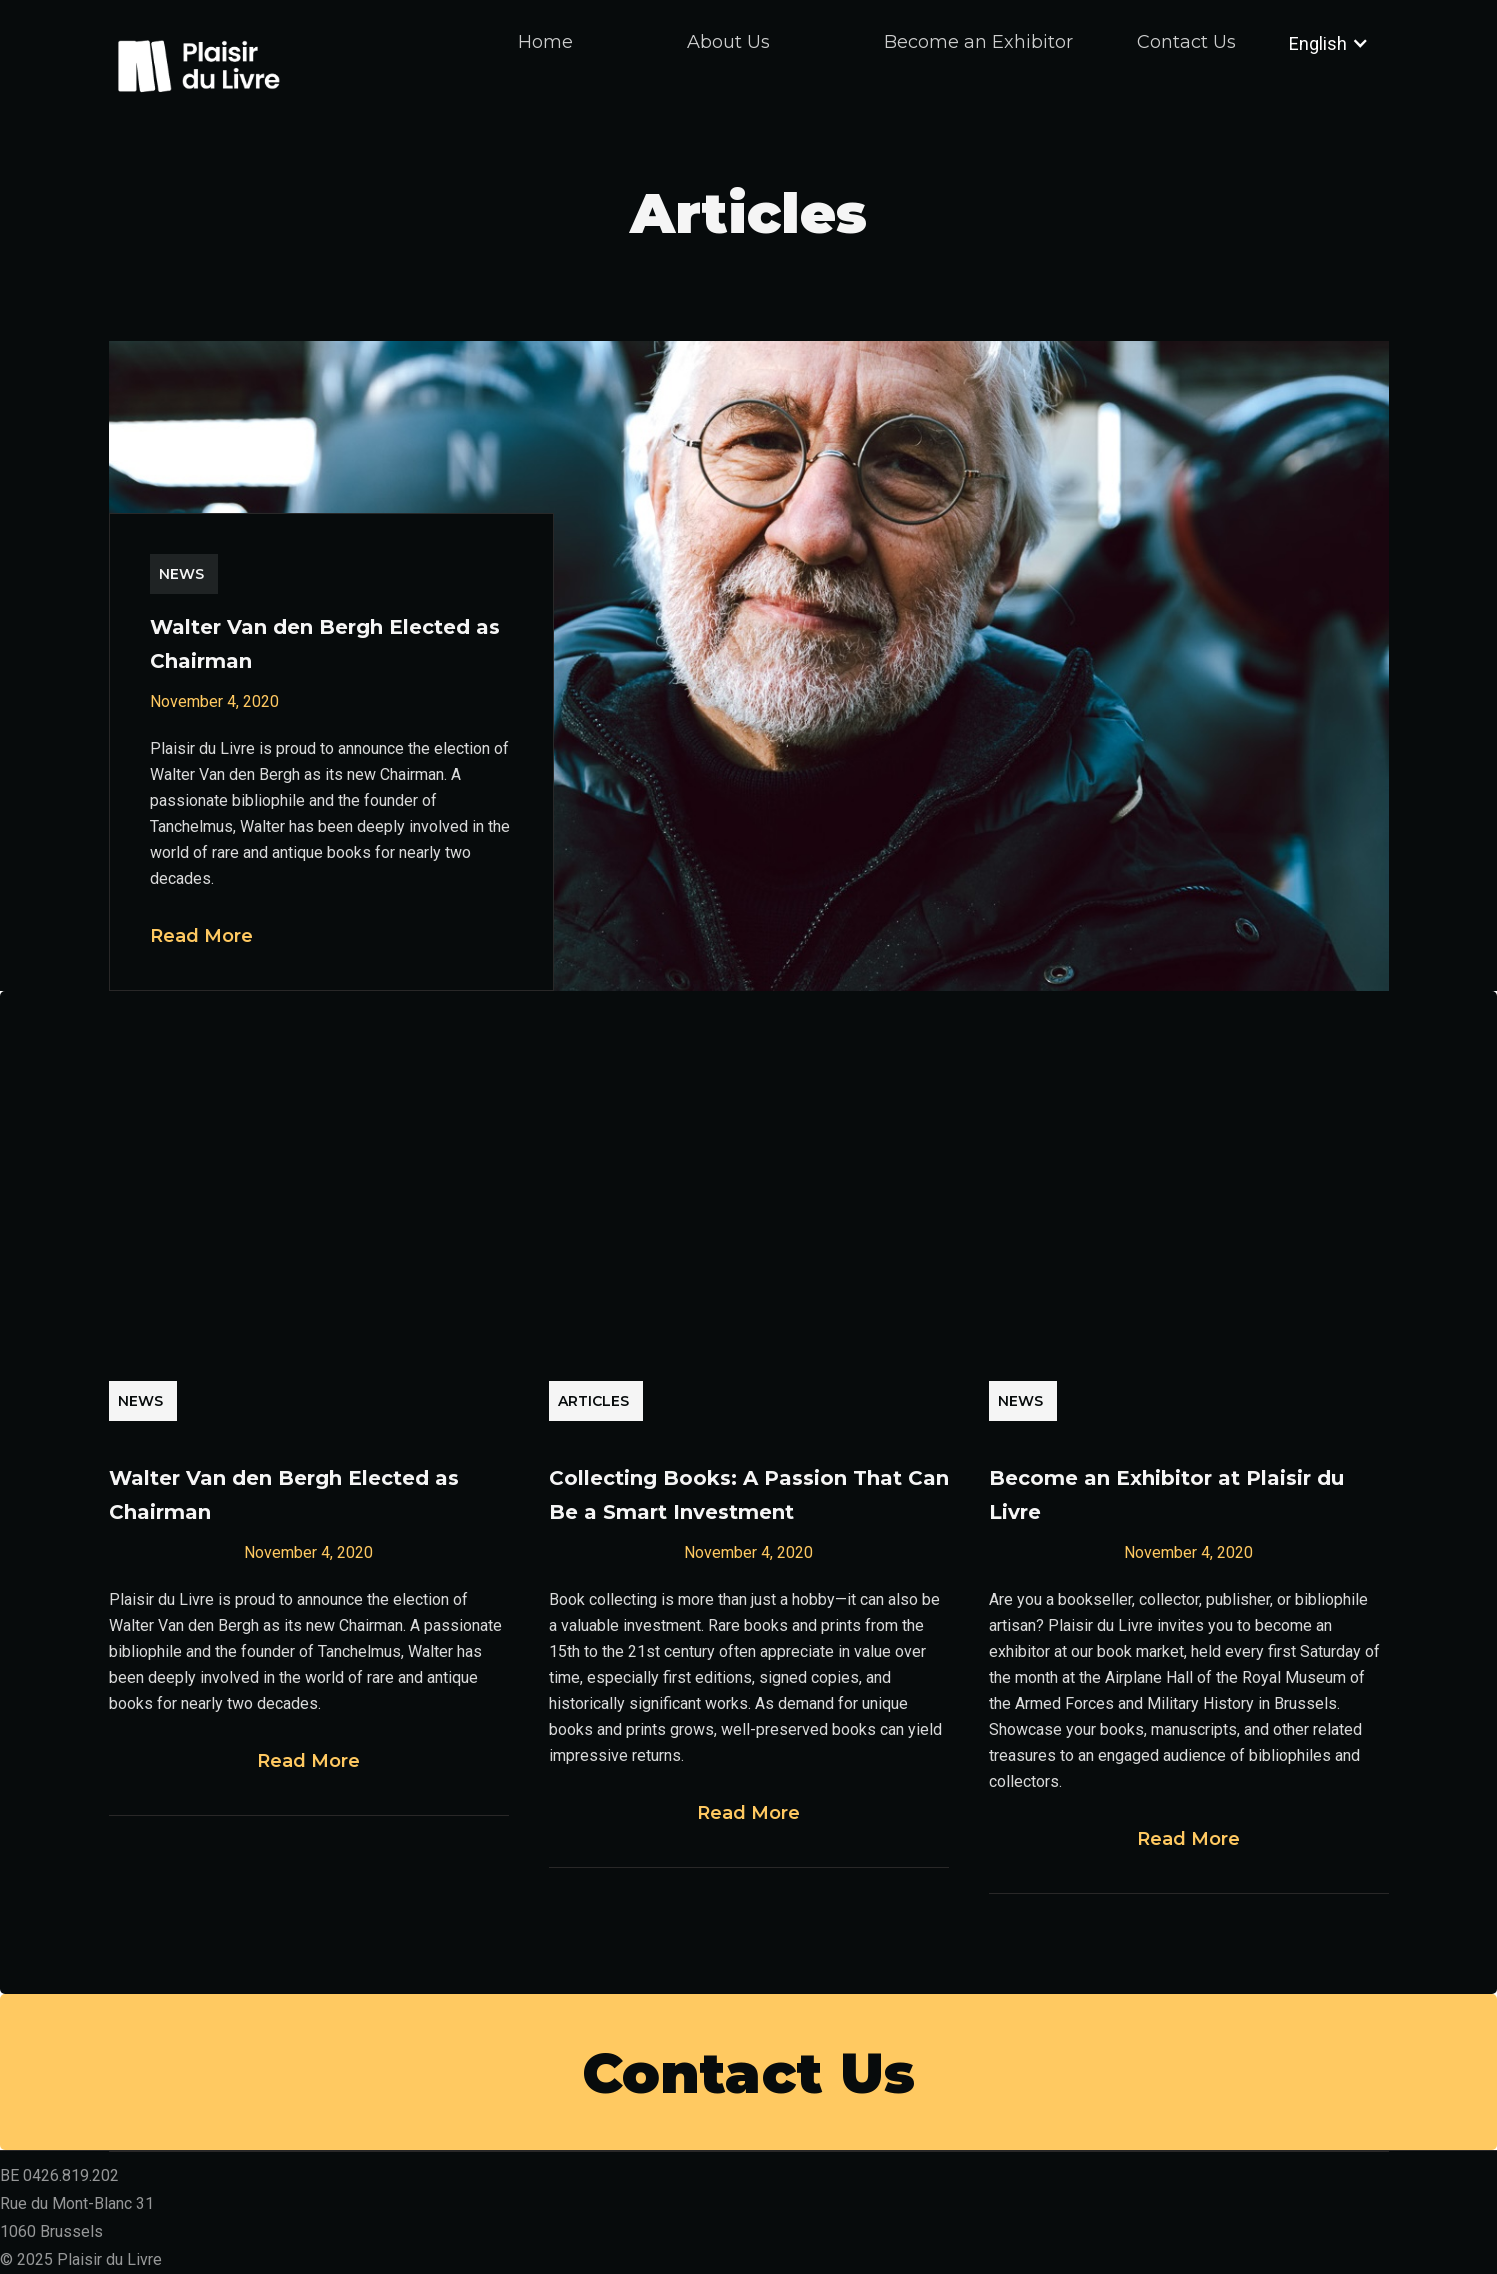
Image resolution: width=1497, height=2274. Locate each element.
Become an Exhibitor (978, 42)
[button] (1312, 43)
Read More (201, 936)
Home (545, 42)
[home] (198, 63)
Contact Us (1186, 42)
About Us (728, 42)
